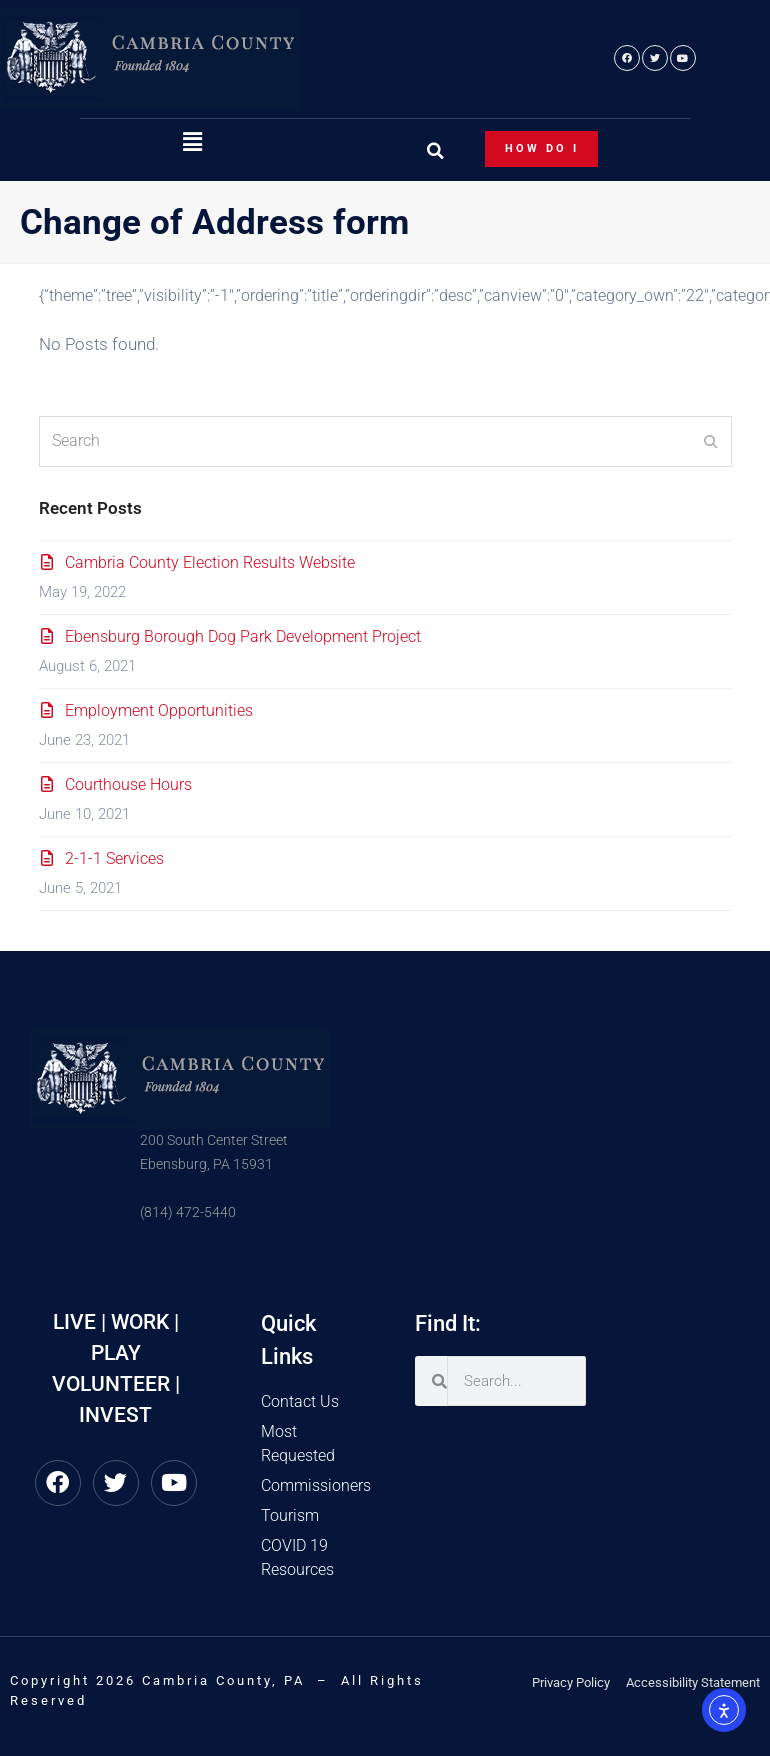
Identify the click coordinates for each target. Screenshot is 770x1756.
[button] (192, 143)
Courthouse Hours (128, 784)
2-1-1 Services (114, 858)
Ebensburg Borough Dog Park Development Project (243, 636)
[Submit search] (711, 441)
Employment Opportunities (159, 710)
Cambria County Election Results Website (210, 562)
